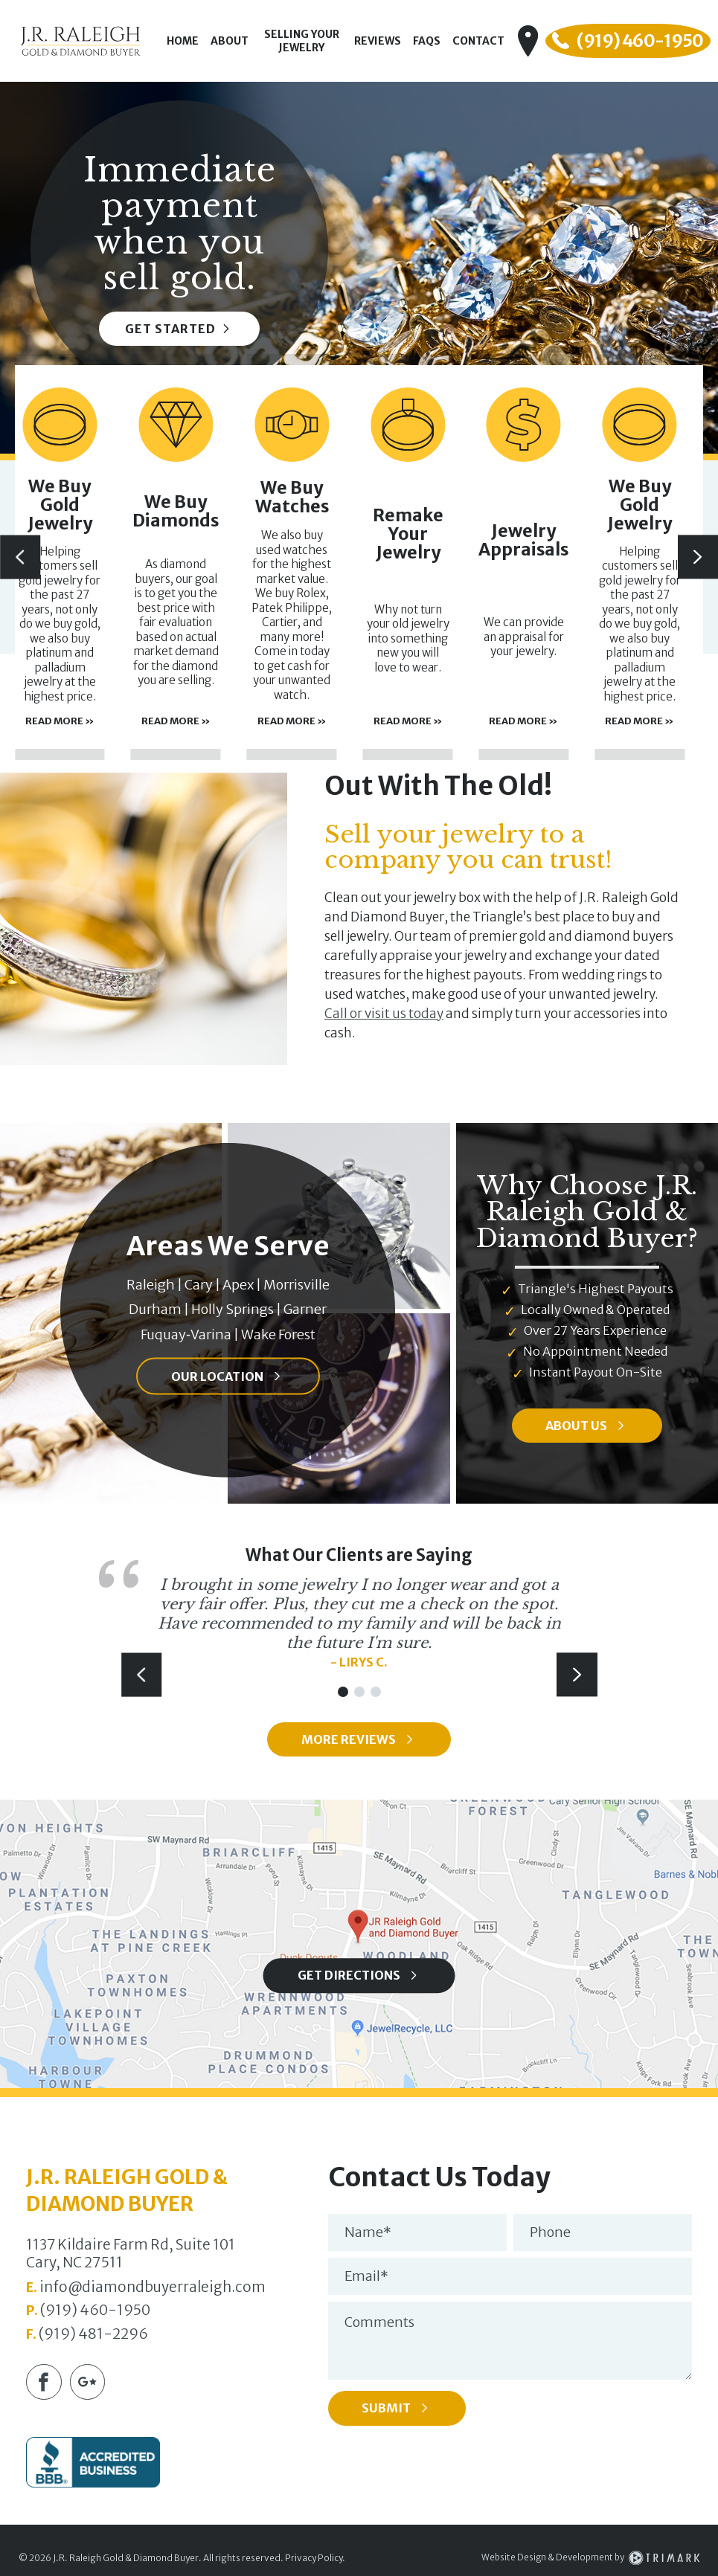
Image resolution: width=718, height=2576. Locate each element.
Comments (379, 2324)
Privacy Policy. (315, 2561)
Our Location (217, 1376)
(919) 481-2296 (93, 2335)
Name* (367, 2234)
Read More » (121, 682)
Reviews (388, 41)
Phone (550, 2234)
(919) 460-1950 (95, 2312)
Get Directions (349, 1977)
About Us (576, 1425)
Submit (400, 2411)
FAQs (438, 41)
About (233, 41)
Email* (366, 2278)
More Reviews (348, 1740)
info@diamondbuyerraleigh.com (152, 2288)
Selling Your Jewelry (308, 41)
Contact (490, 41)
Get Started (179, 328)
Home (186, 41)
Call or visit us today (383, 1013)
